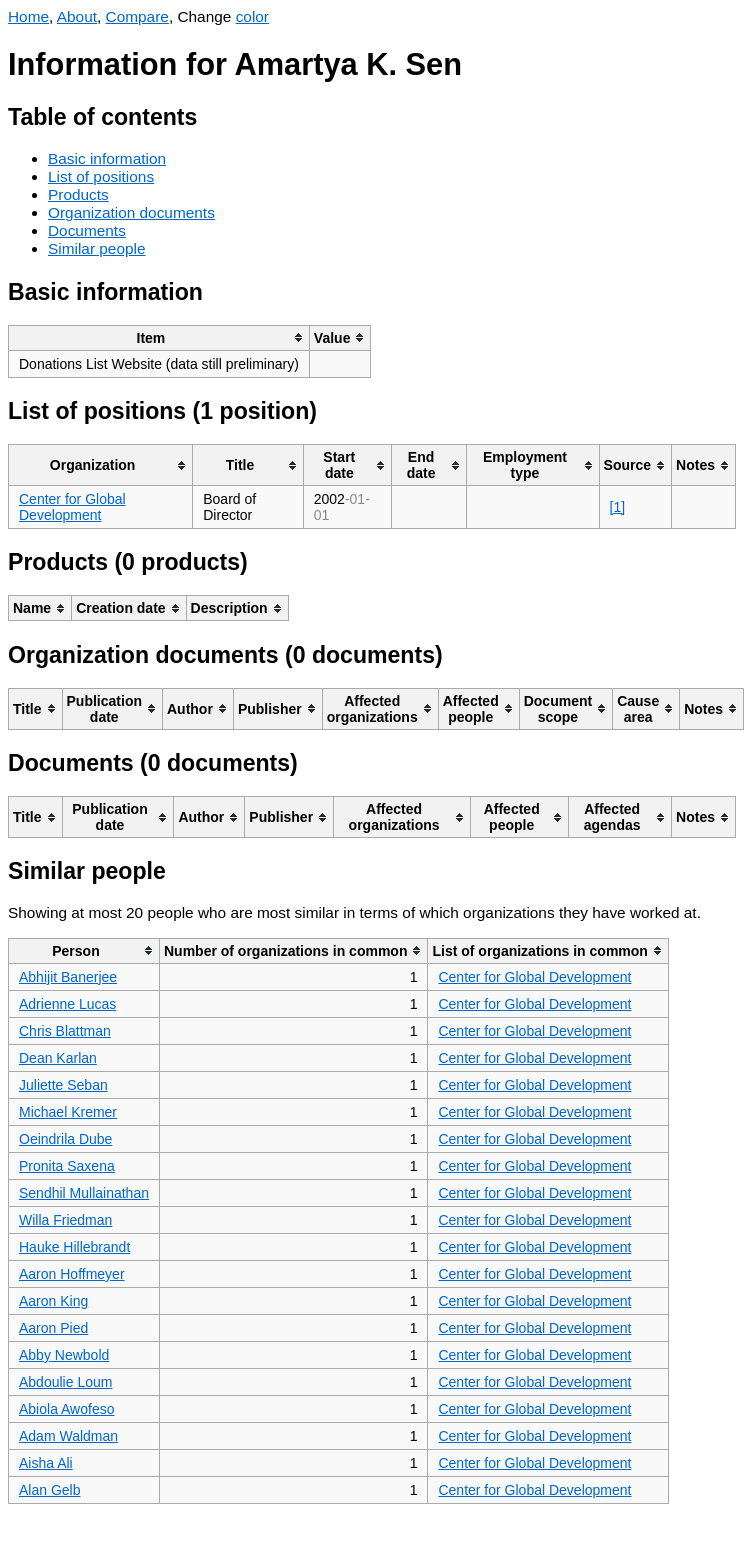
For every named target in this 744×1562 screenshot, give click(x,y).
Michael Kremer (68, 1112)
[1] (618, 507)
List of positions (101, 176)
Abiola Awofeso (66, 1409)
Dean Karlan (58, 1058)
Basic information (107, 158)
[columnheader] (159, 337)
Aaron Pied (53, 1328)
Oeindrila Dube (65, 1139)
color (252, 16)
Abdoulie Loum (65, 1382)
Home (28, 16)
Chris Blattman (65, 1031)
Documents (87, 230)
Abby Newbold (64, 1355)
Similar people (97, 248)
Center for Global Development (72, 507)
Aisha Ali (46, 1463)
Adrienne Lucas (67, 1004)
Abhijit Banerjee (68, 977)
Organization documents (131, 212)
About (77, 16)
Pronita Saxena (67, 1166)
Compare (137, 16)
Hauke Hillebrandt (74, 1247)
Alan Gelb (49, 1490)
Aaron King (53, 1301)
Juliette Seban (63, 1085)
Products (78, 194)
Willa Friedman (65, 1220)
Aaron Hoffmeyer (72, 1274)
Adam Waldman (68, 1436)
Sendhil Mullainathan (84, 1193)
